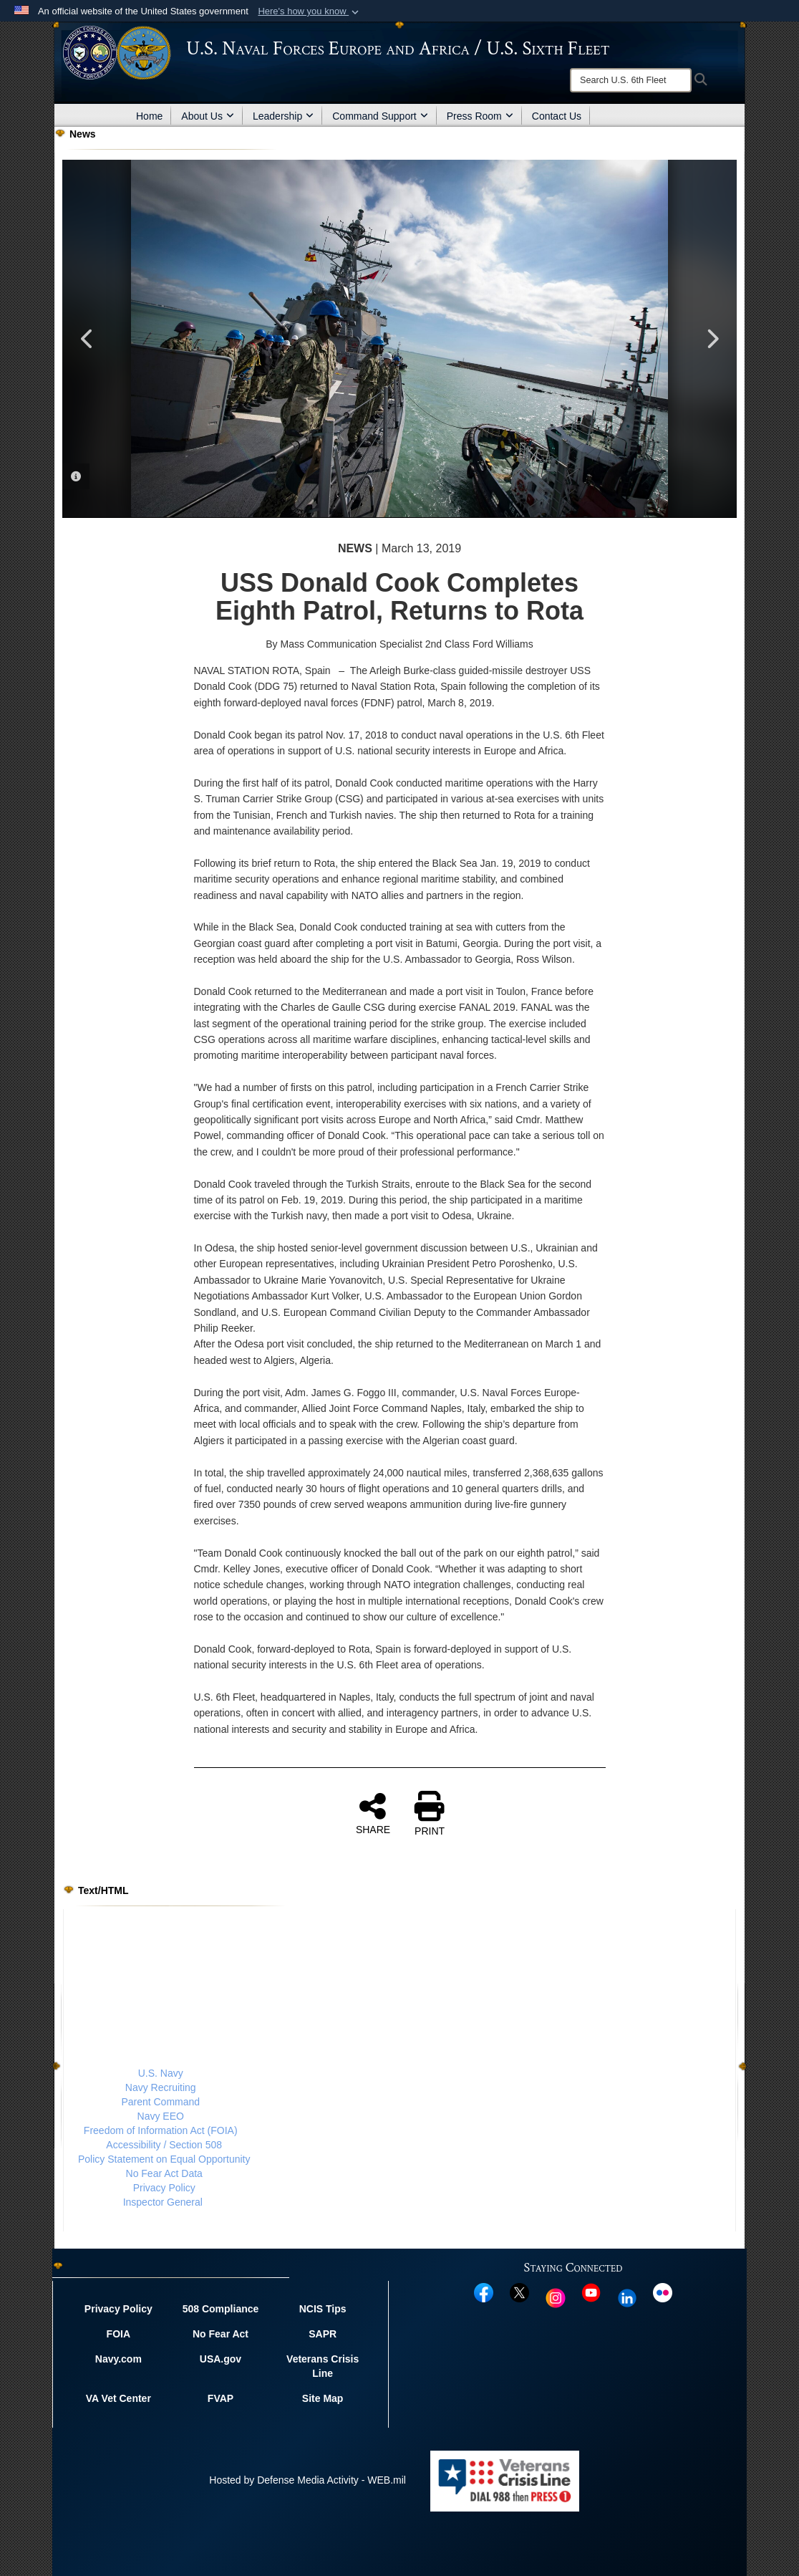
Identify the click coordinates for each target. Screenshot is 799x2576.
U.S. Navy (160, 2073)
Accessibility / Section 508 (164, 2144)
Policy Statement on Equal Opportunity (164, 2159)
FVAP (220, 2398)
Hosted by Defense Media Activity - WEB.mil (307, 2480)
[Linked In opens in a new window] (627, 2297)
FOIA (118, 2334)
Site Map (323, 2398)
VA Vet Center (118, 2398)
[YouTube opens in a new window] (591, 2291)
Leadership (283, 116)
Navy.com (118, 2359)
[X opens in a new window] (519, 2291)
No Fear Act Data (164, 2173)
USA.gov (220, 2359)
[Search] (631, 80)
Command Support (380, 116)
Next (711, 339)
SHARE (373, 1813)
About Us (207, 116)
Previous (87, 339)
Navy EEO (160, 2116)
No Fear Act (220, 2334)
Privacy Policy (164, 2187)
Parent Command (160, 2102)
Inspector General (163, 2202)
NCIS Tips (323, 2309)
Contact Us (556, 116)
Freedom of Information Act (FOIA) (161, 2130)
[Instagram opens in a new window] (556, 2297)
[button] (310, 11)
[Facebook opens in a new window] (483, 2291)
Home (149, 116)
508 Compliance (221, 2309)
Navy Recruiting (160, 2087)
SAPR (322, 2334)
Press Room (480, 116)
